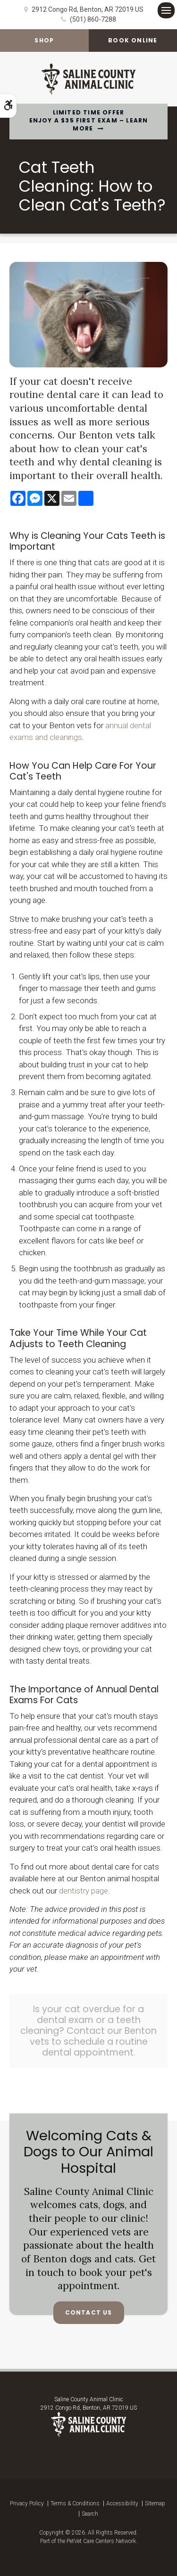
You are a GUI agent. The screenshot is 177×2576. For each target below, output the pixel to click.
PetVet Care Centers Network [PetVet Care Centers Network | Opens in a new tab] (101, 2541)
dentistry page (83, 1890)
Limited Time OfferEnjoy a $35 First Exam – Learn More (88, 120)
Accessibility (122, 2503)
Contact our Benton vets (93, 2036)
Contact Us (88, 2312)
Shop (44, 40)
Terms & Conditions (75, 2503)
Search (90, 2514)
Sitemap (155, 2503)
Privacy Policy (27, 2503)
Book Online (132, 40)
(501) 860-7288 (93, 19)
